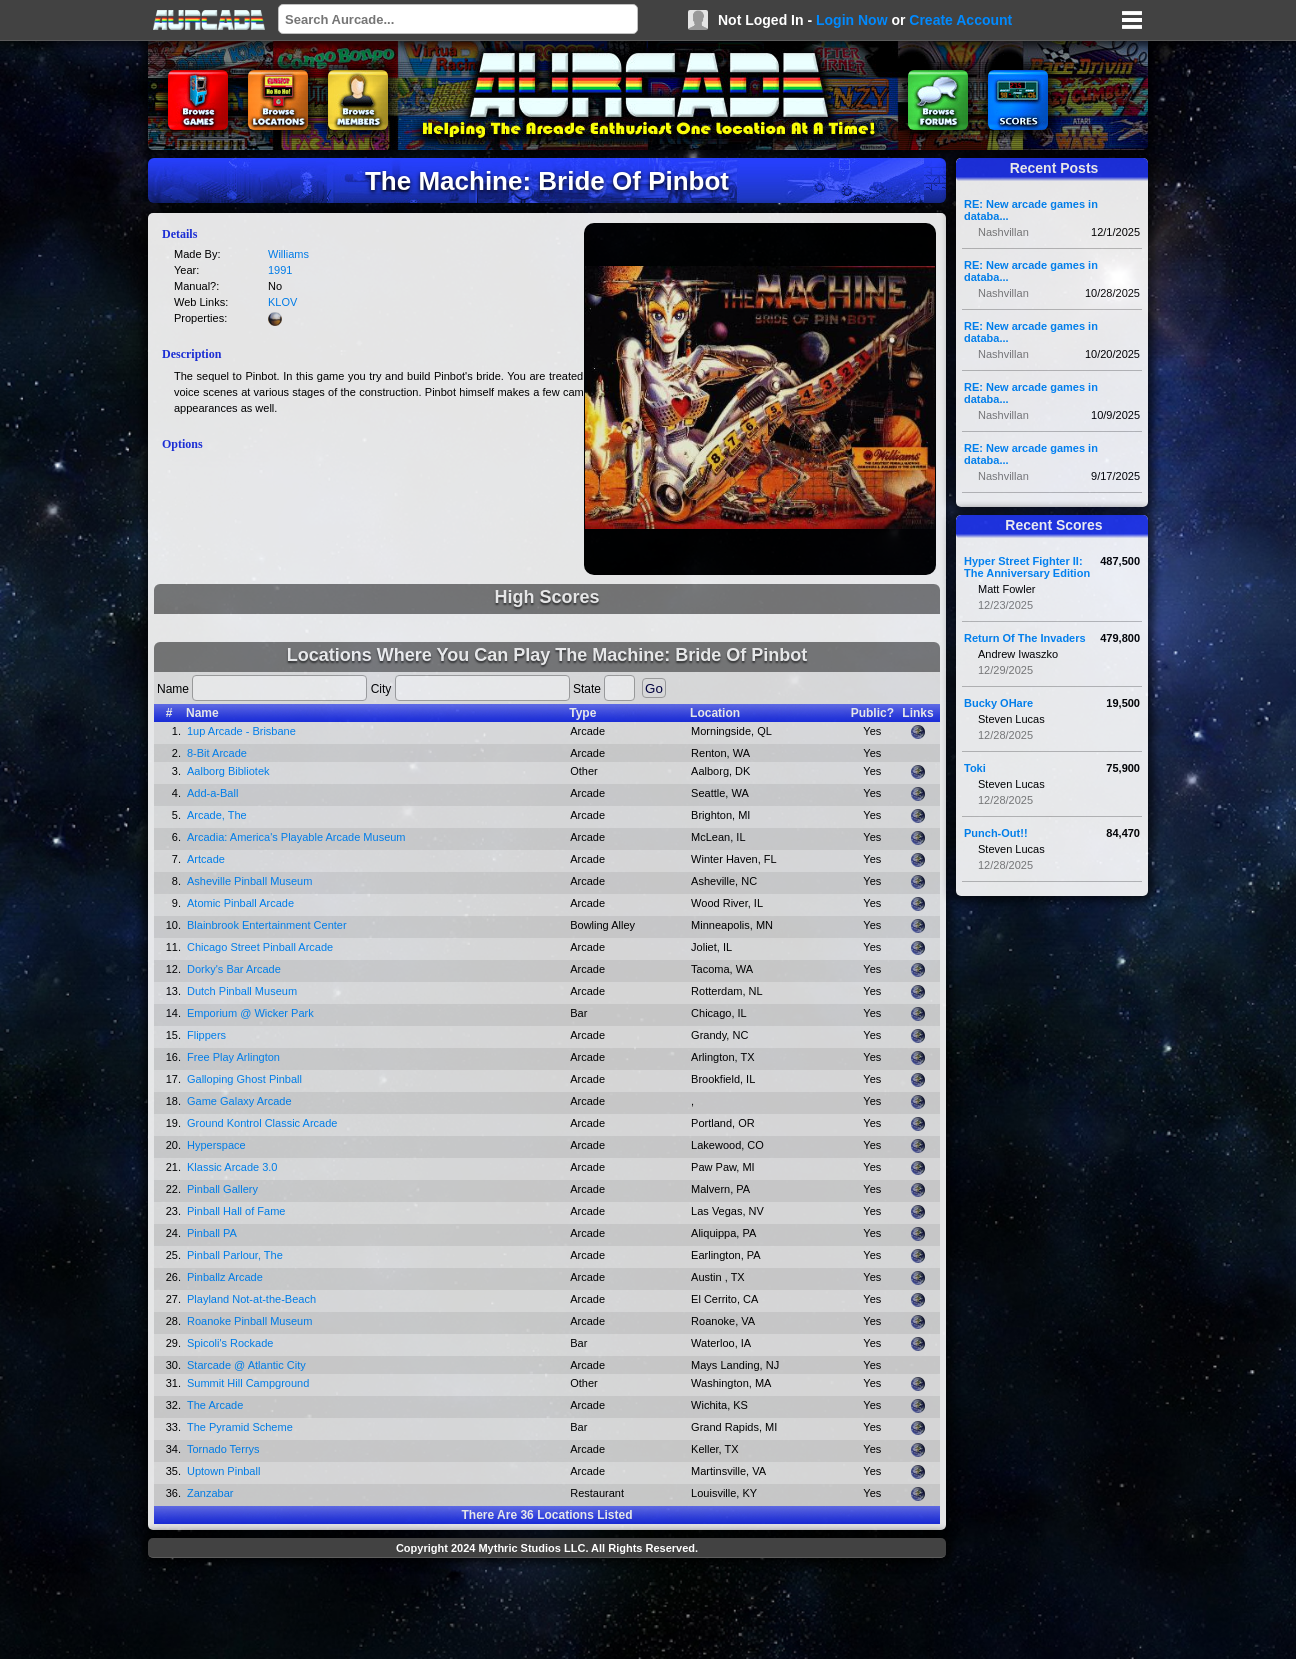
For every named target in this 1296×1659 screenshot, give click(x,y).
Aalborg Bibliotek (228, 771)
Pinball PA (212, 1233)
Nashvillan (1003, 232)
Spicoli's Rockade (230, 1343)
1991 (280, 270)
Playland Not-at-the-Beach (251, 1299)
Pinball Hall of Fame (236, 1211)
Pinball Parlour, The (235, 1255)
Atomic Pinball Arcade (240, 903)
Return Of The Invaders (1025, 638)
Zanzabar (210, 1493)
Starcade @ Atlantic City (246, 1365)
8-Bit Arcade (217, 753)
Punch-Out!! (996, 833)
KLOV (282, 302)
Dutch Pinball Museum (242, 991)
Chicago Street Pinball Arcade (260, 947)
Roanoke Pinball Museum (249, 1321)
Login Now (852, 20)
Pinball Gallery (222, 1189)
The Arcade (215, 1405)
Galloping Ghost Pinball (244, 1079)
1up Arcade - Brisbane (241, 731)
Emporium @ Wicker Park (250, 1013)
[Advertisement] (547, 1611)
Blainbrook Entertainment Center (267, 925)
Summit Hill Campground (248, 1383)
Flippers (206, 1035)
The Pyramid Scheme (240, 1427)
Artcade (206, 859)
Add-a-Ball (212, 793)
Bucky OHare (998, 703)
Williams (288, 254)
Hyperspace (216, 1145)
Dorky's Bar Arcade (234, 969)
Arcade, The (217, 815)
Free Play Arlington (233, 1057)
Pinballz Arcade (225, 1277)
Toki (975, 768)
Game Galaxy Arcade (239, 1101)
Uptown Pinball (223, 1471)
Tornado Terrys (223, 1449)
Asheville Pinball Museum (249, 881)
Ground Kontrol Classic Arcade (262, 1123)
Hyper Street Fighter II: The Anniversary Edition (1027, 567)
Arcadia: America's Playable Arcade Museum (296, 837)
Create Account (960, 20)
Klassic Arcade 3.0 (232, 1167)
